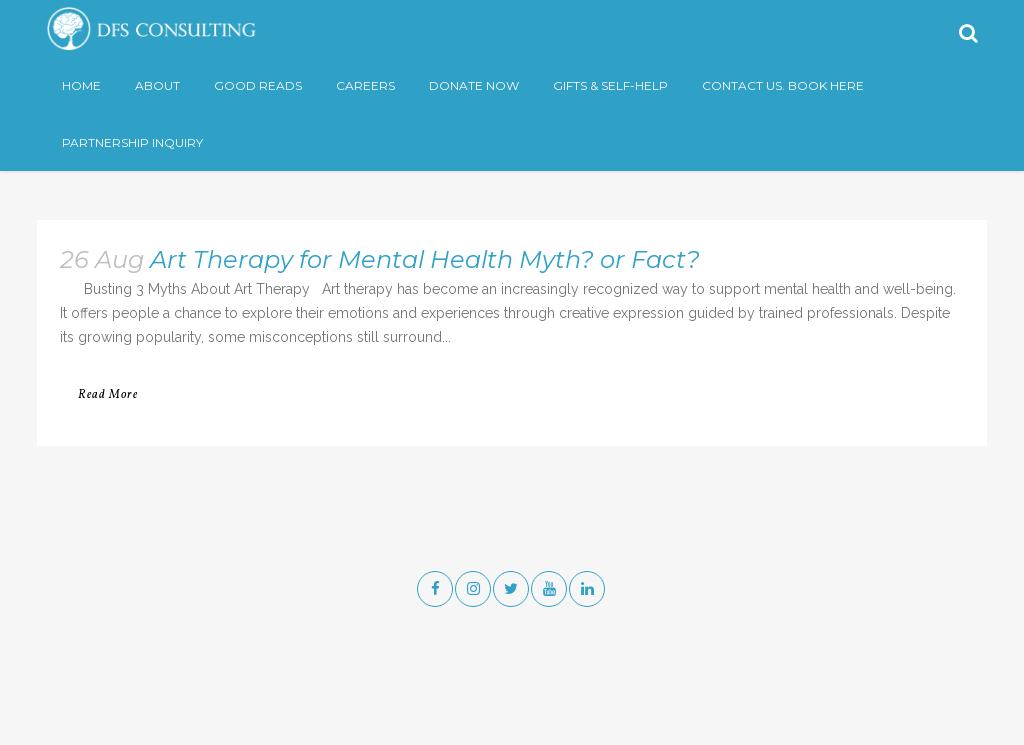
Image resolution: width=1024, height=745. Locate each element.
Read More (108, 395)
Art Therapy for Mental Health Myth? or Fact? (425, 259)
